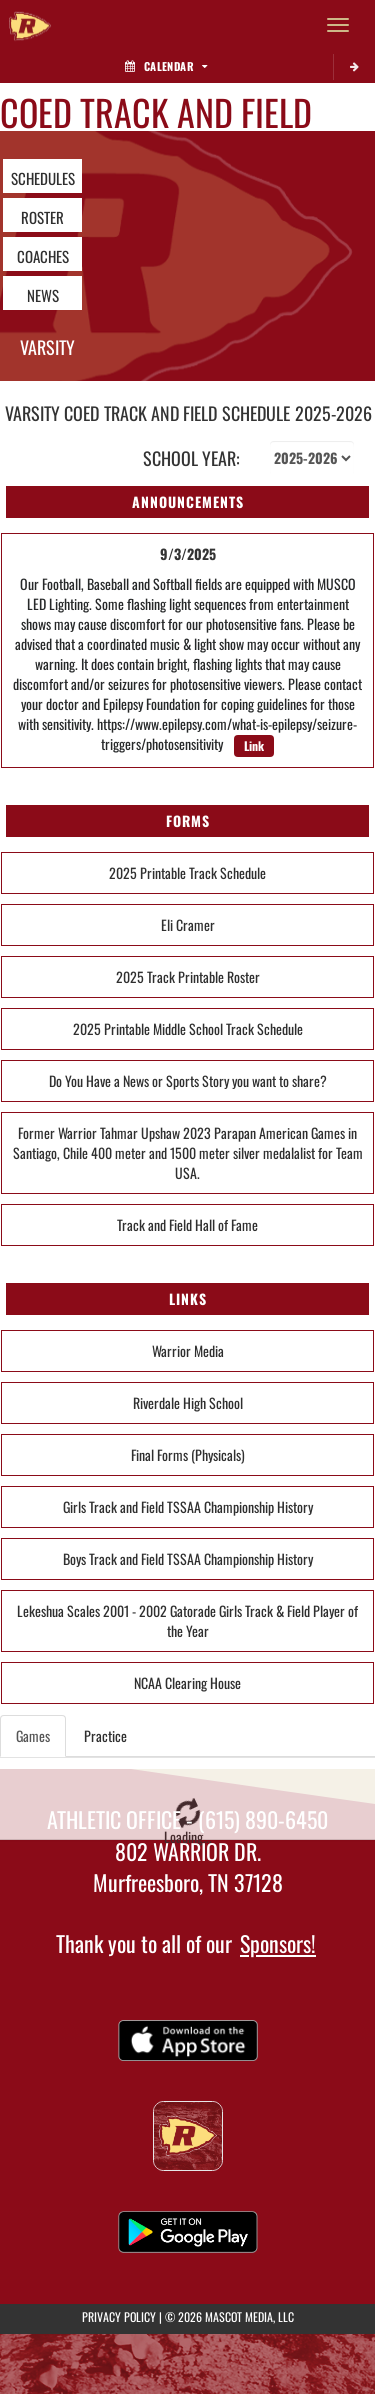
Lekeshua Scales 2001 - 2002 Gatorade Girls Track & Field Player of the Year (187, 1620)
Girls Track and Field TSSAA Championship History (188, 1506)
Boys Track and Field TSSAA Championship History (188, 1558)
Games (33, 1735)
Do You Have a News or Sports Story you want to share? (188, 1080)
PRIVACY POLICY (119, 2316)
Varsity (47, 347)
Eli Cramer (188, 924)
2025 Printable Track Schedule (187, 872)
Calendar (166, 66)
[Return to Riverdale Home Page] (30, 25)
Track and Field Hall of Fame (187, 1224)
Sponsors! (278, 1943)
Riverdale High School (188, 1402)
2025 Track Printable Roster (188, 976)
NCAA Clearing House (187, 1682)
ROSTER (42, 217)
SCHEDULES (43, 178)
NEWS (43, 295)
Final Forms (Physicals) (188, 1454)
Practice (105, 1735)
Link (254, 745)
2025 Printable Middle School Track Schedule (188, 1028)
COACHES (43, 256)
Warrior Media (188, 1350)
